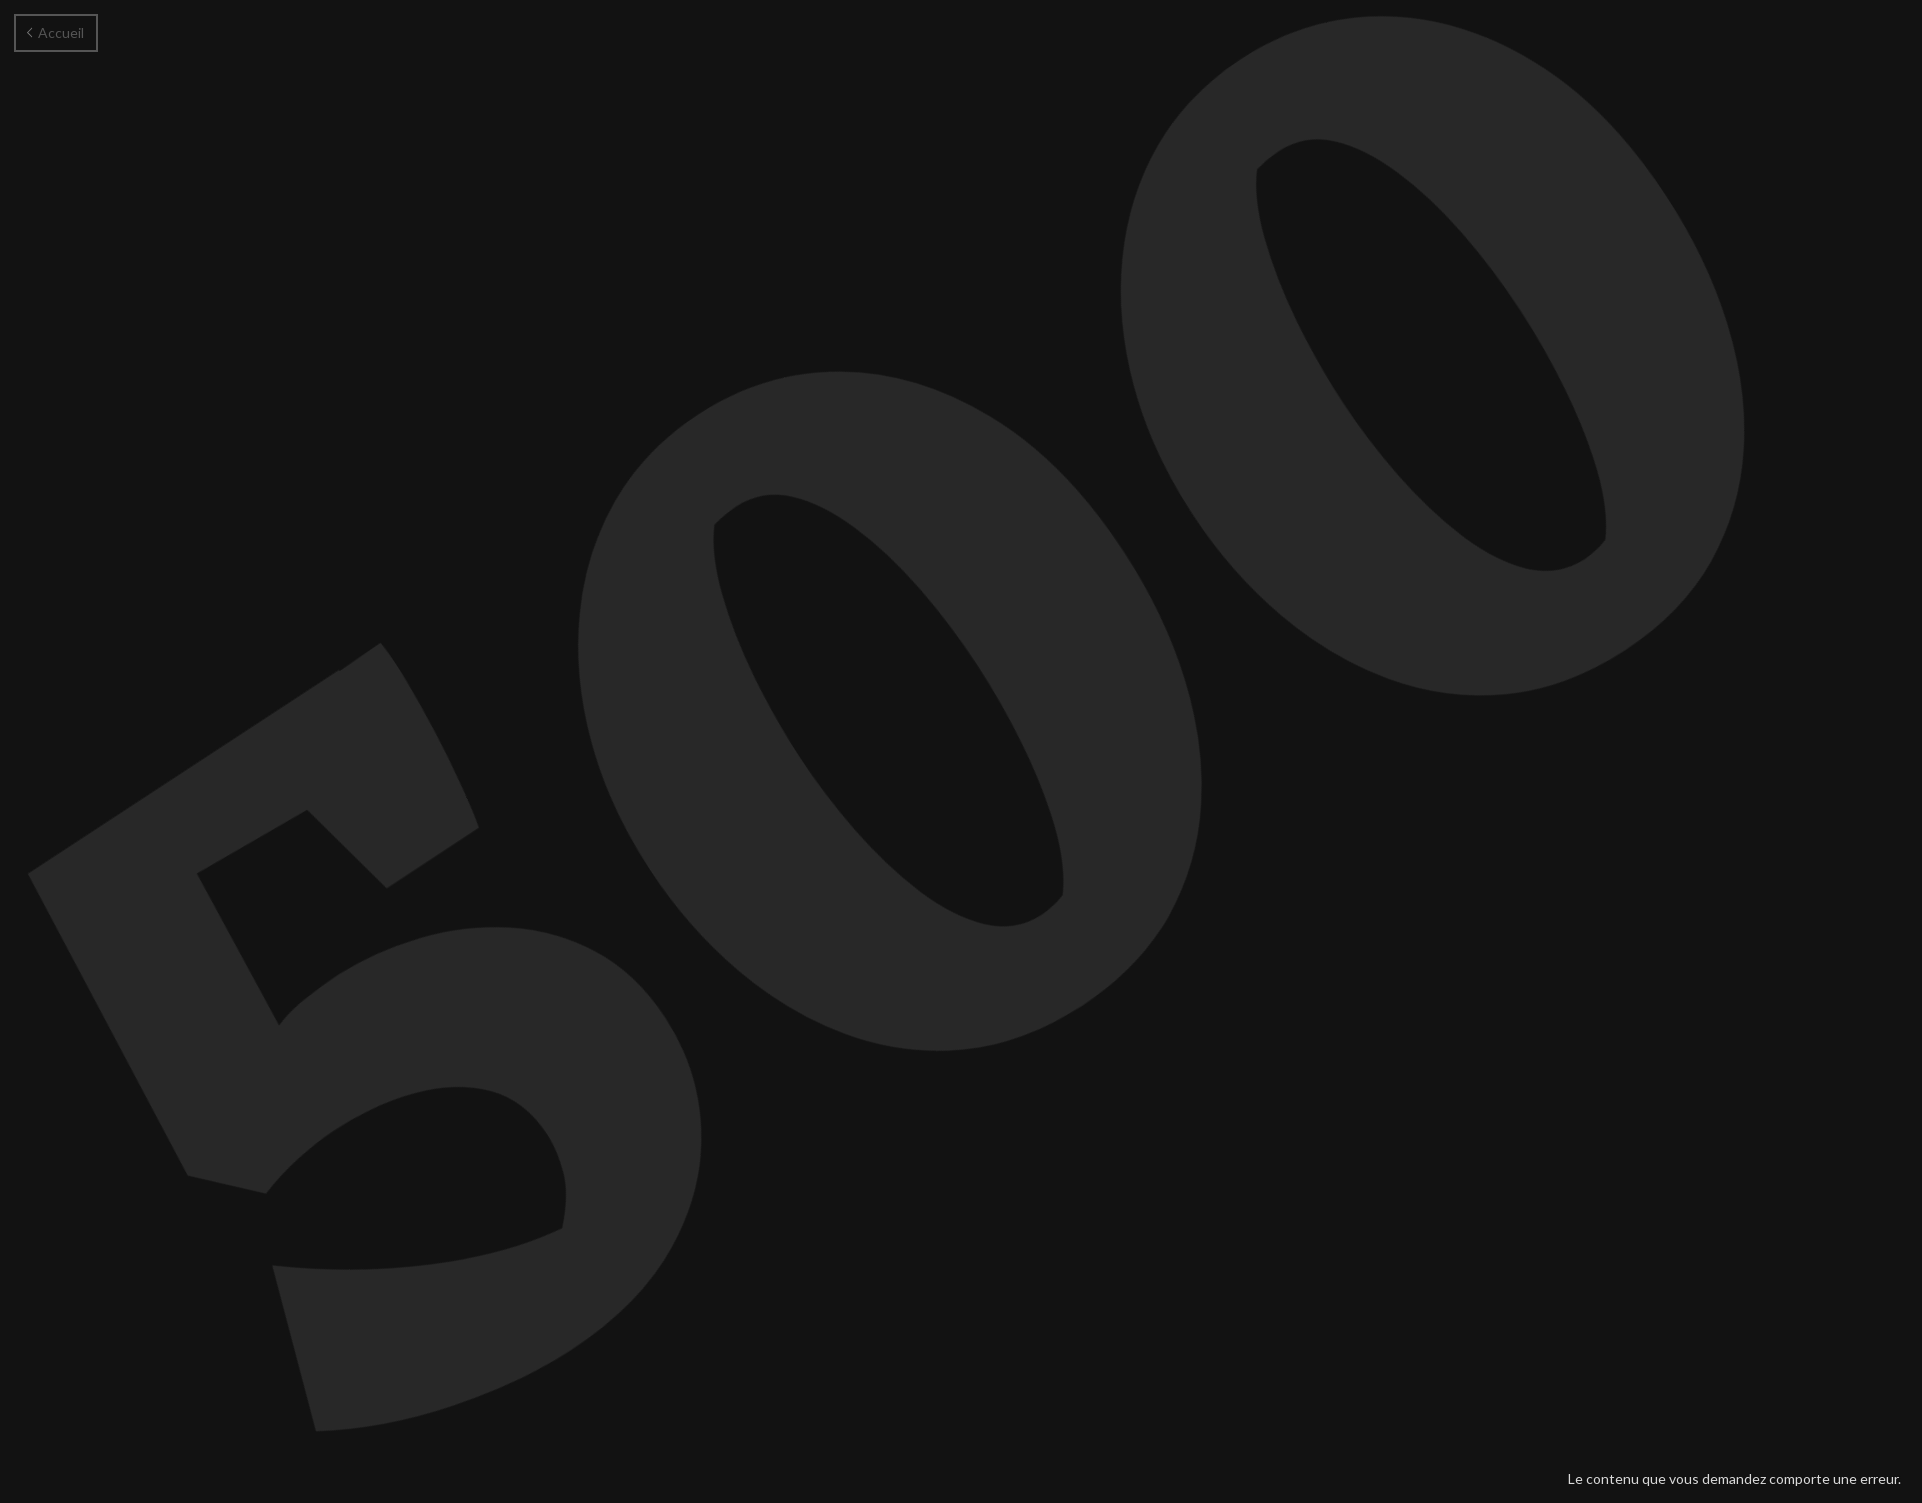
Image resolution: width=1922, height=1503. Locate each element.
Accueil (55, 32)
